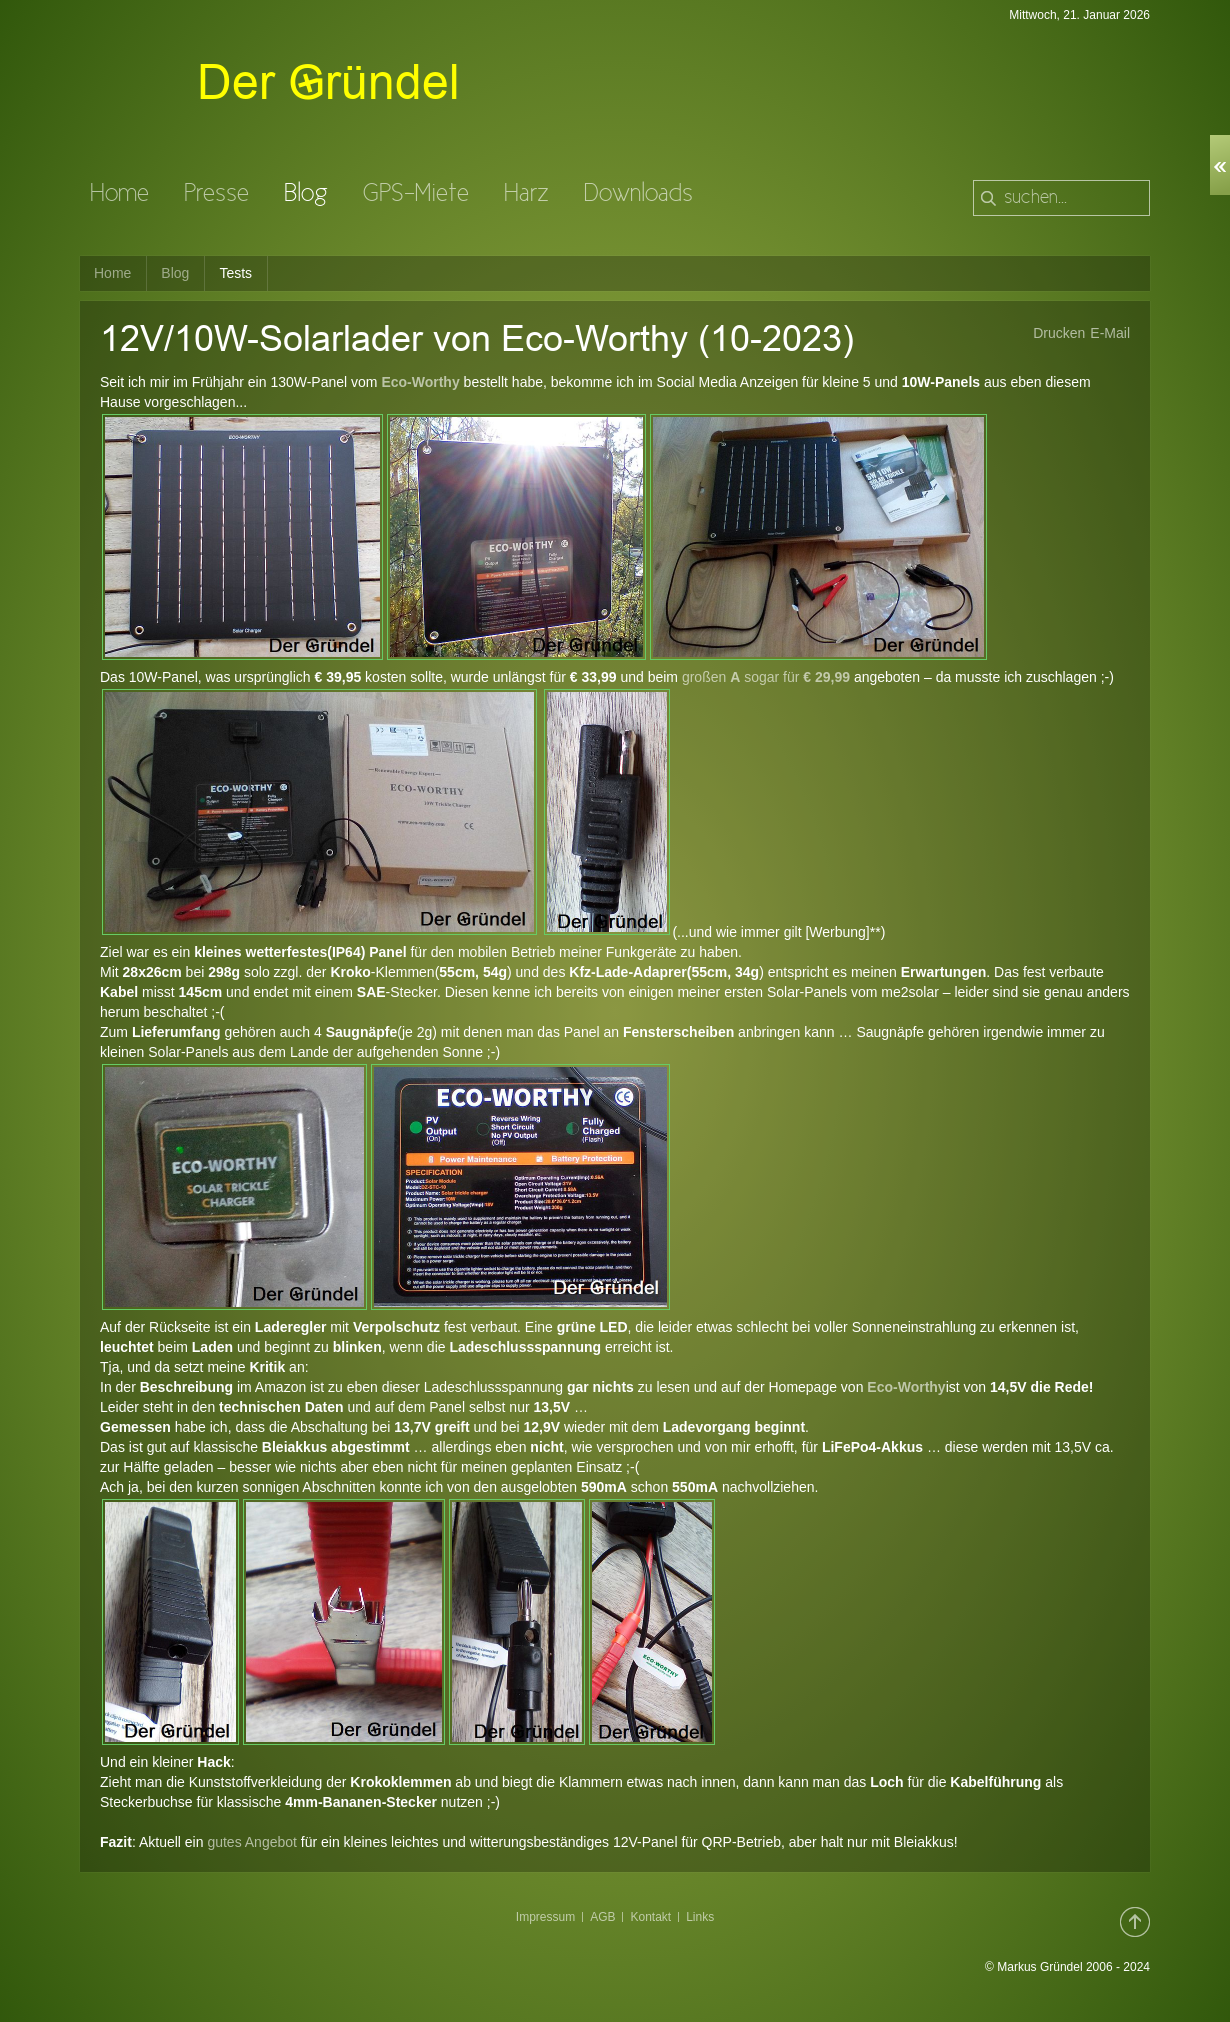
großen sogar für (768, 677)
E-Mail (1110, 333)
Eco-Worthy (420, 382)
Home (112, 273)
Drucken (1059, 333)
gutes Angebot (253, 1842)
